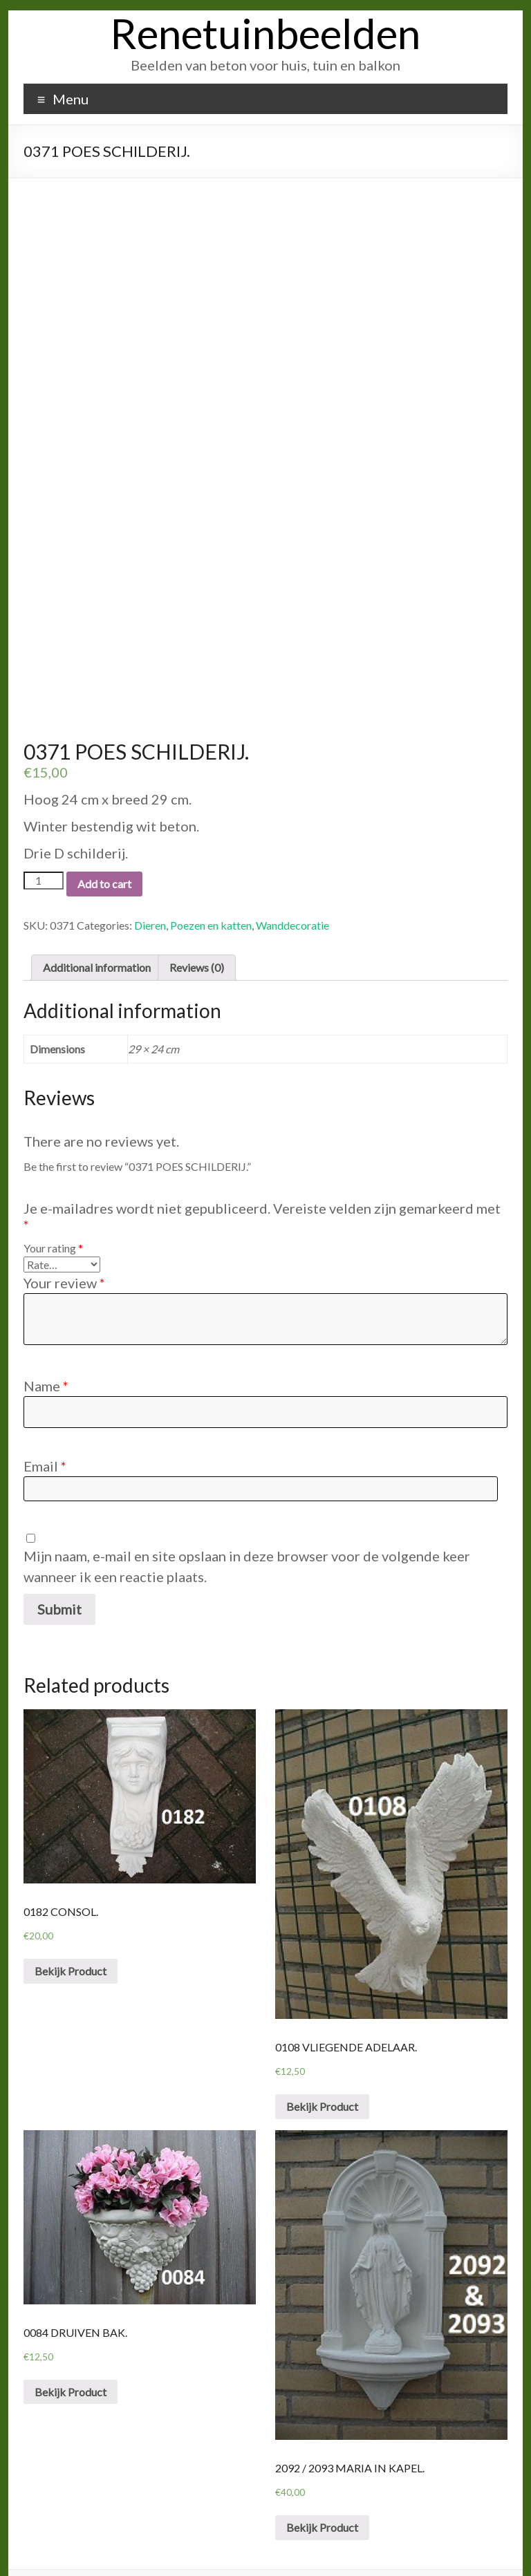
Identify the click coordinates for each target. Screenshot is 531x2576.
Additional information (97, 933)
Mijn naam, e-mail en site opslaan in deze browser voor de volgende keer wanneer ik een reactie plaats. (247, 1533)
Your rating (53, 1214)
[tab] (96, 934)
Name (46, 1352)
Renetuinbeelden (265, 33)
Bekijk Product (70, 1937)
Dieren (150, 891)
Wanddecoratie (292, 891)
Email (45, 1433)
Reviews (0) (196, 933)
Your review (64, 1249)
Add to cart (104, 849)
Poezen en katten (211, 891)
